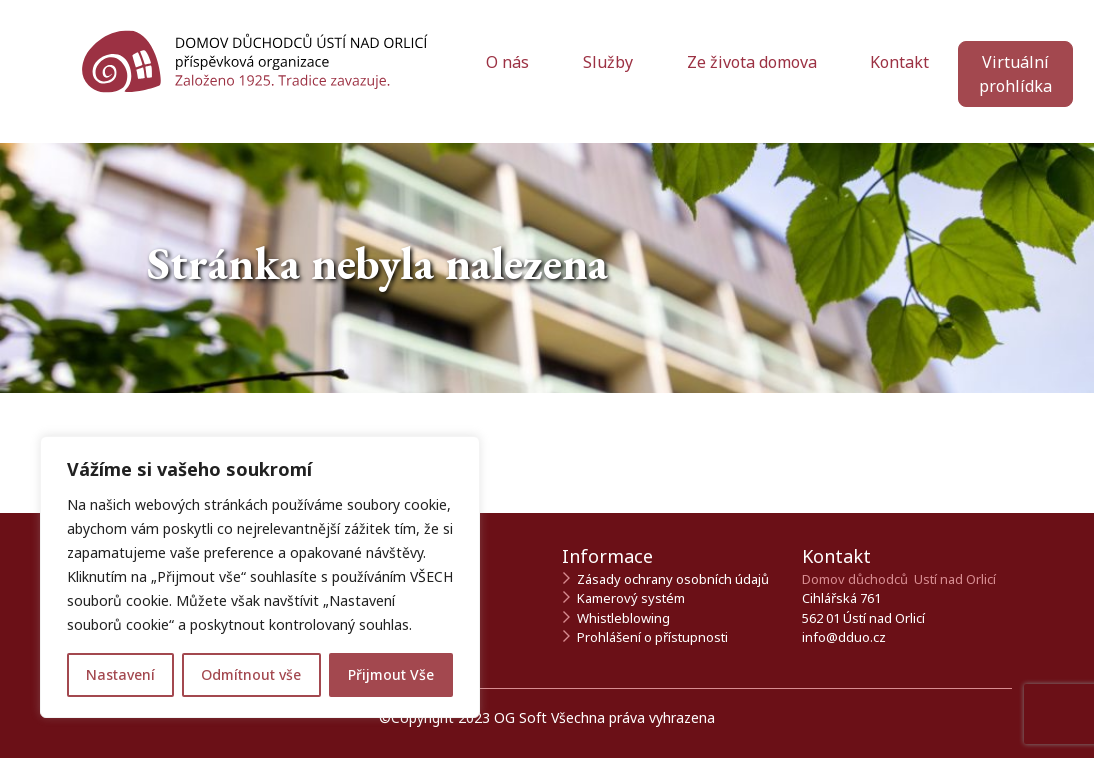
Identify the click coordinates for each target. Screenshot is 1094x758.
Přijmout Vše (391, 674)
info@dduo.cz (844, 637)
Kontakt (899, 62)
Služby (610, 62)
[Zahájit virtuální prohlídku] (1015, 86)
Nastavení (120, 674)
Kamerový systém (631, 598)
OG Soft (520, 717)
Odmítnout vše (251, 674)
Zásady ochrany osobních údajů (673, 579)
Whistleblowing (623, 618)
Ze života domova (754, 62)
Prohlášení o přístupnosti (652, 637)
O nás (509, 62)
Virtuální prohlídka (1015, 74)
